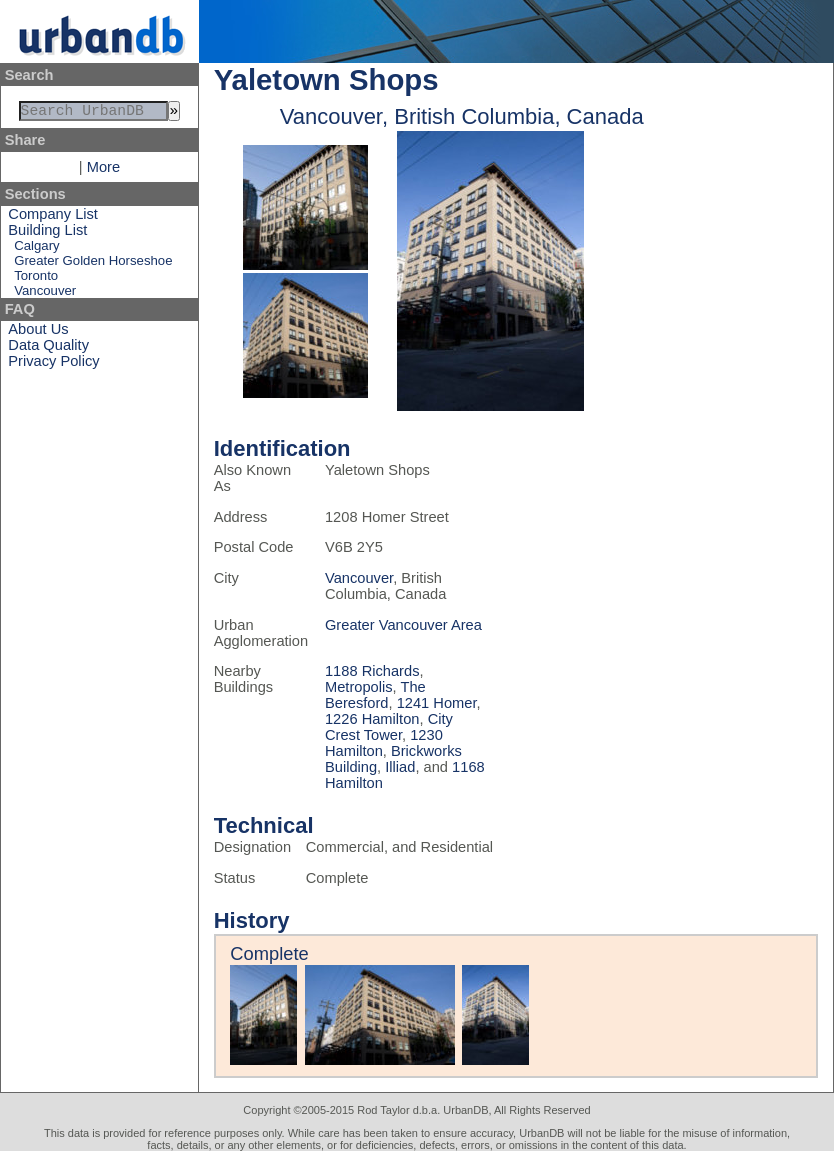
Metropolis (359, 687)
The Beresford (375, 695)
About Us (38, 333)
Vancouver (45, 294)
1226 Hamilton (372, 719)
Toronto (36, 279)
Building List (47, 234)
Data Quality (48, 349)
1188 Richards (372, 671)
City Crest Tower (389, 727)
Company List (53, 218)
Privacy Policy (53, 365)
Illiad (400, 767)
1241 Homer (437, 703)
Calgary (36, 249)
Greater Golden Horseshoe (93, 264)
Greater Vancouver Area (403, 625)
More (103, 171)
